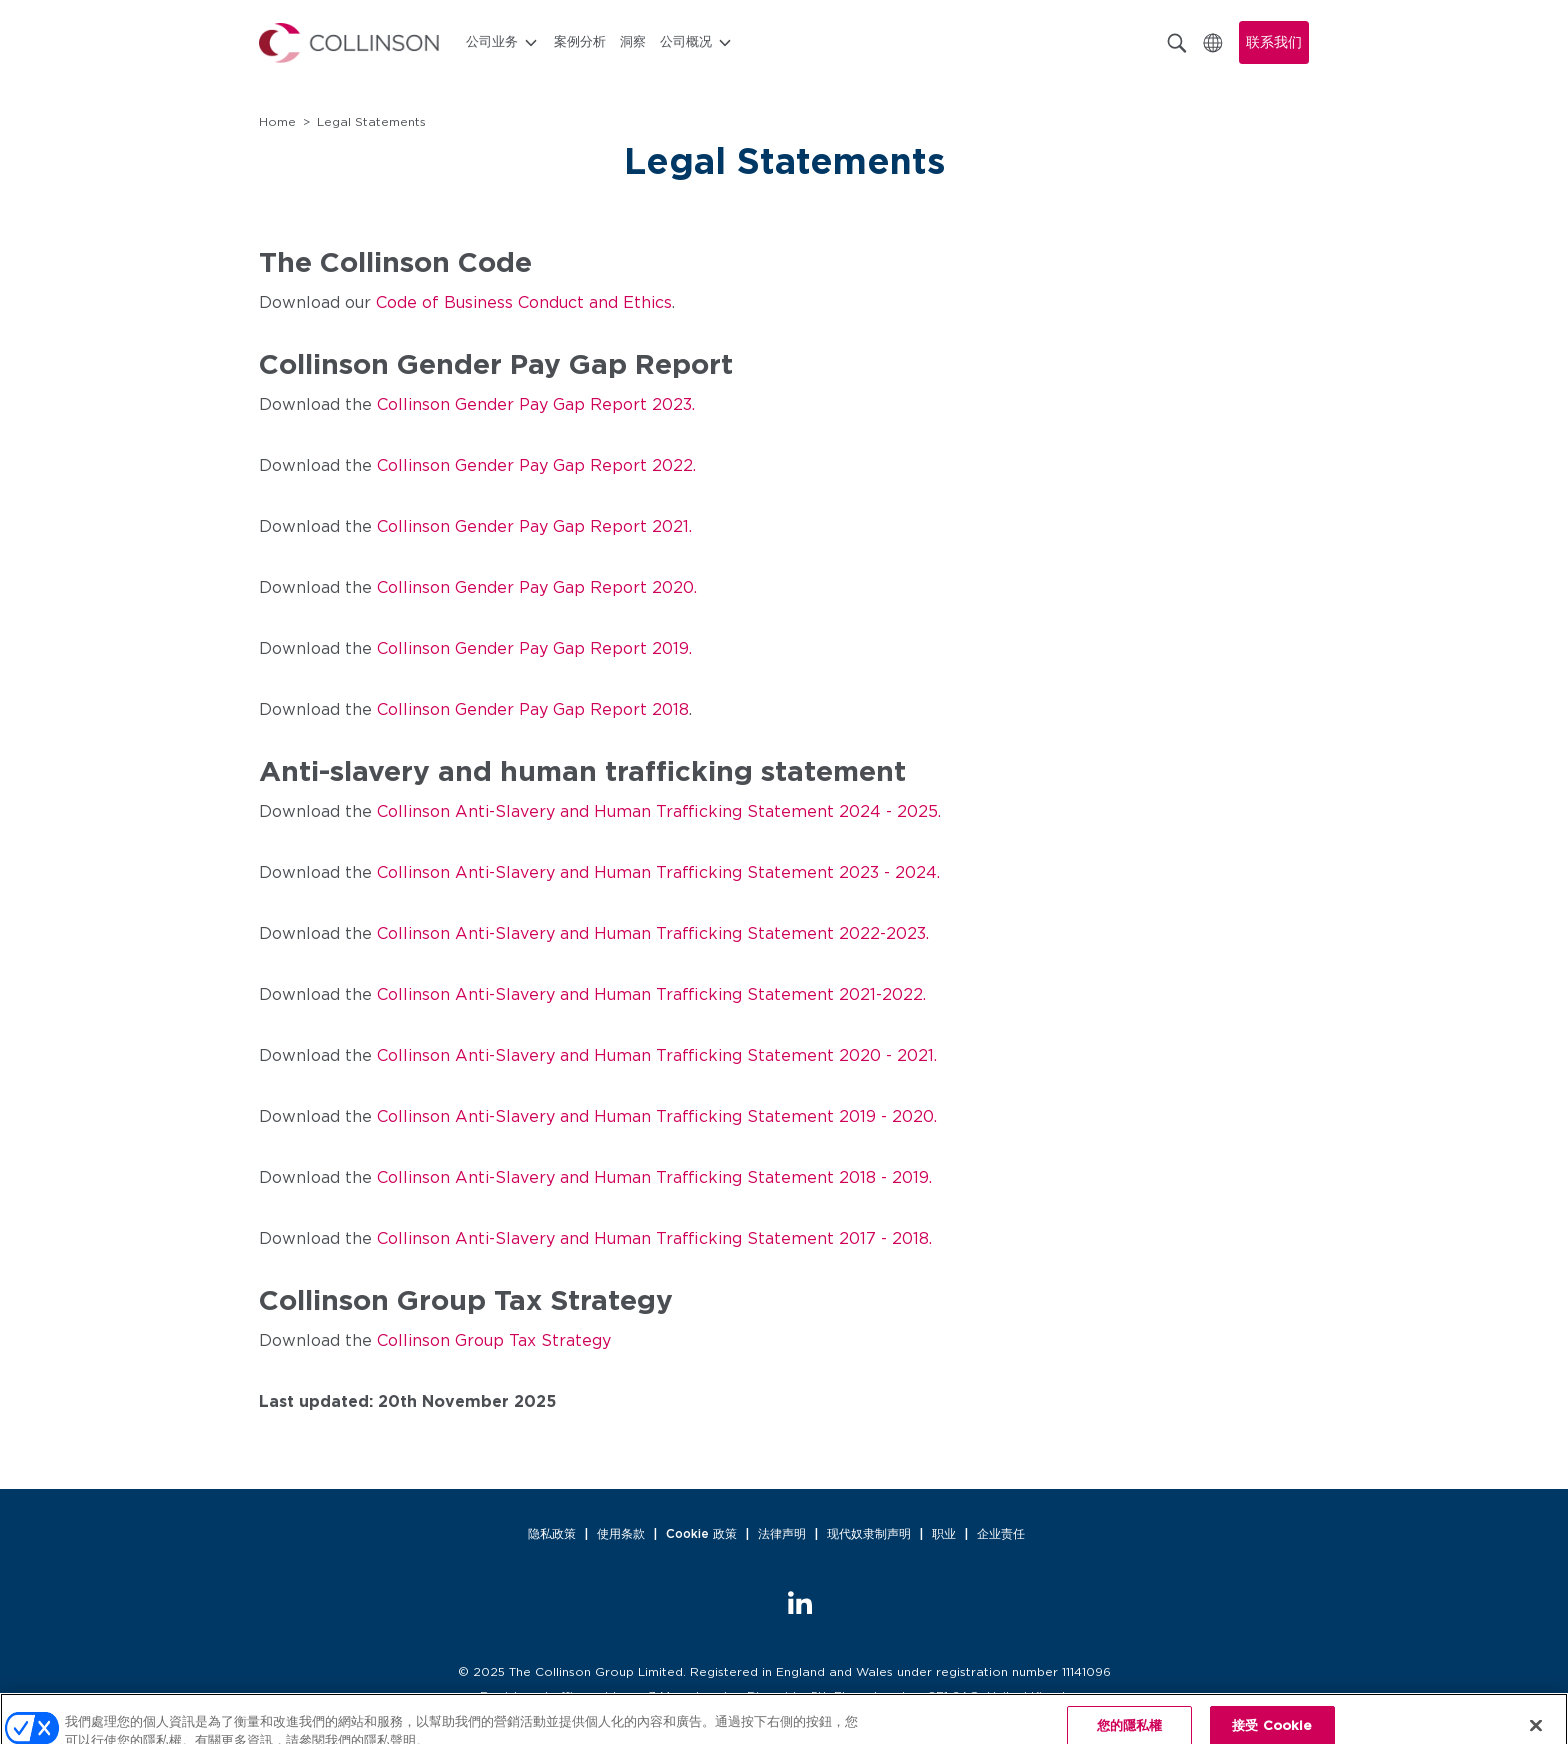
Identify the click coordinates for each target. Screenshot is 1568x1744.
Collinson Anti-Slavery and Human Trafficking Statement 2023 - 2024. (658, 873)
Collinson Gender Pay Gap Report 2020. (537, 588)
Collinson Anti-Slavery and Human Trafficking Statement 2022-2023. (653, 934)
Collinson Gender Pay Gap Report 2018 (533, 710)
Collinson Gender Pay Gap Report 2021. (534, 527)
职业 (944, 1534)
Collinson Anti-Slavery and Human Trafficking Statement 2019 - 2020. (657, 1117)
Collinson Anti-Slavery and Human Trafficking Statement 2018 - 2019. (654, 1178)
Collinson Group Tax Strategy (494, 1341)
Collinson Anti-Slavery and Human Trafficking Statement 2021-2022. (651, 995)
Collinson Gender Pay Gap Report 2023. (536, 405)
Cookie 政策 (701, 1534)
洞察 (633, 42)
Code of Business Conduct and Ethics (524, 303)
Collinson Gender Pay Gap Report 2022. (536, 466)
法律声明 (782, 1534)
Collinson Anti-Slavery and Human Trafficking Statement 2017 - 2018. (654, 1239)
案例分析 (580, 42)
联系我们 (1274, 43)
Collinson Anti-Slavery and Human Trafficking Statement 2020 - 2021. (657, 1056)
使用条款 (621, 1534)
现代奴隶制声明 (869, 1534)
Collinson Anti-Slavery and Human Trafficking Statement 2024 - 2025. (659, 812)
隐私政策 (552, 1534)
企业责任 (1001, 1534)
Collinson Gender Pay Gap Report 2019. (534, 649)
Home (277, 122)
